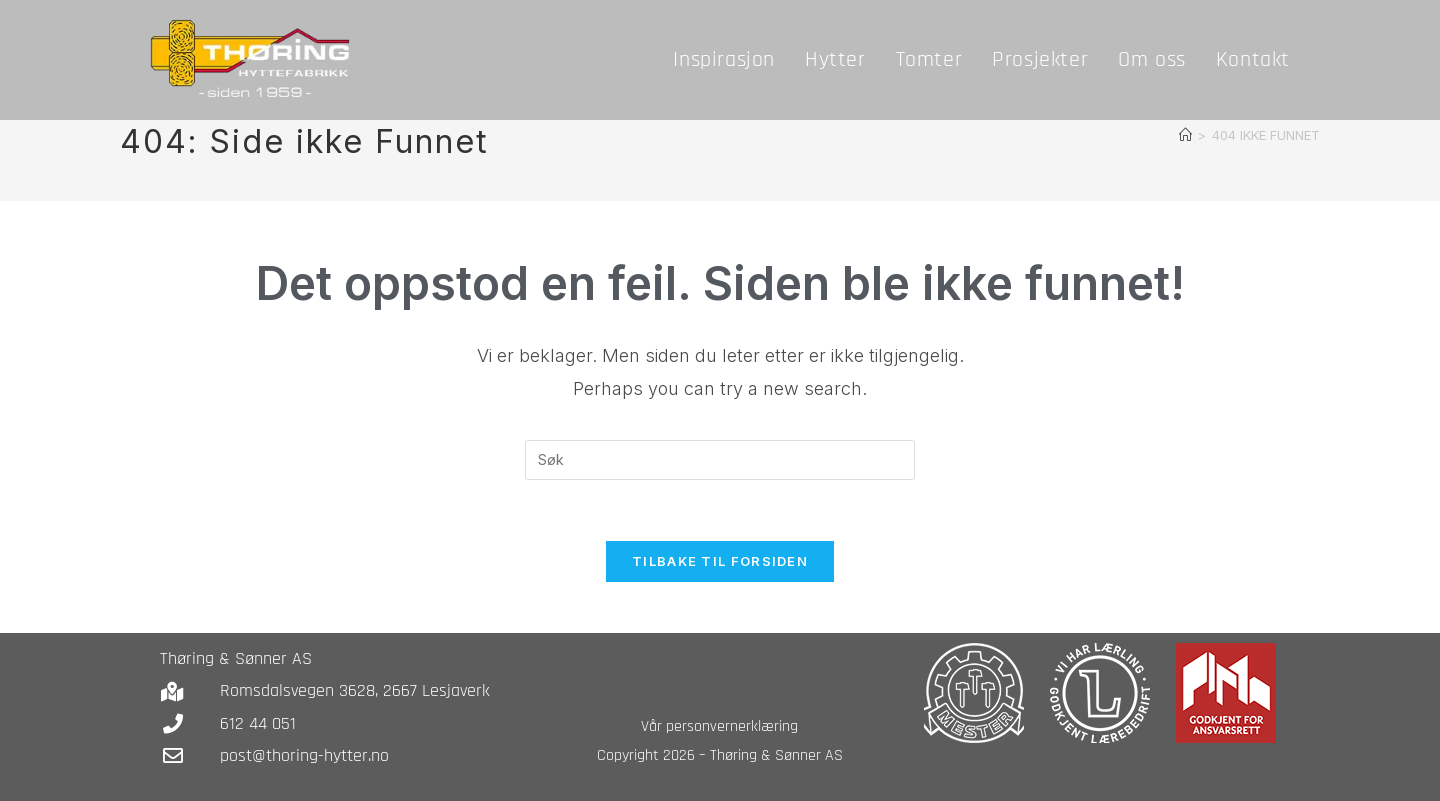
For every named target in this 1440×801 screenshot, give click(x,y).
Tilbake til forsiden (720, 561)
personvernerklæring (732, 726)
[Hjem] (1185, 135)
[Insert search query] (720, 460)
